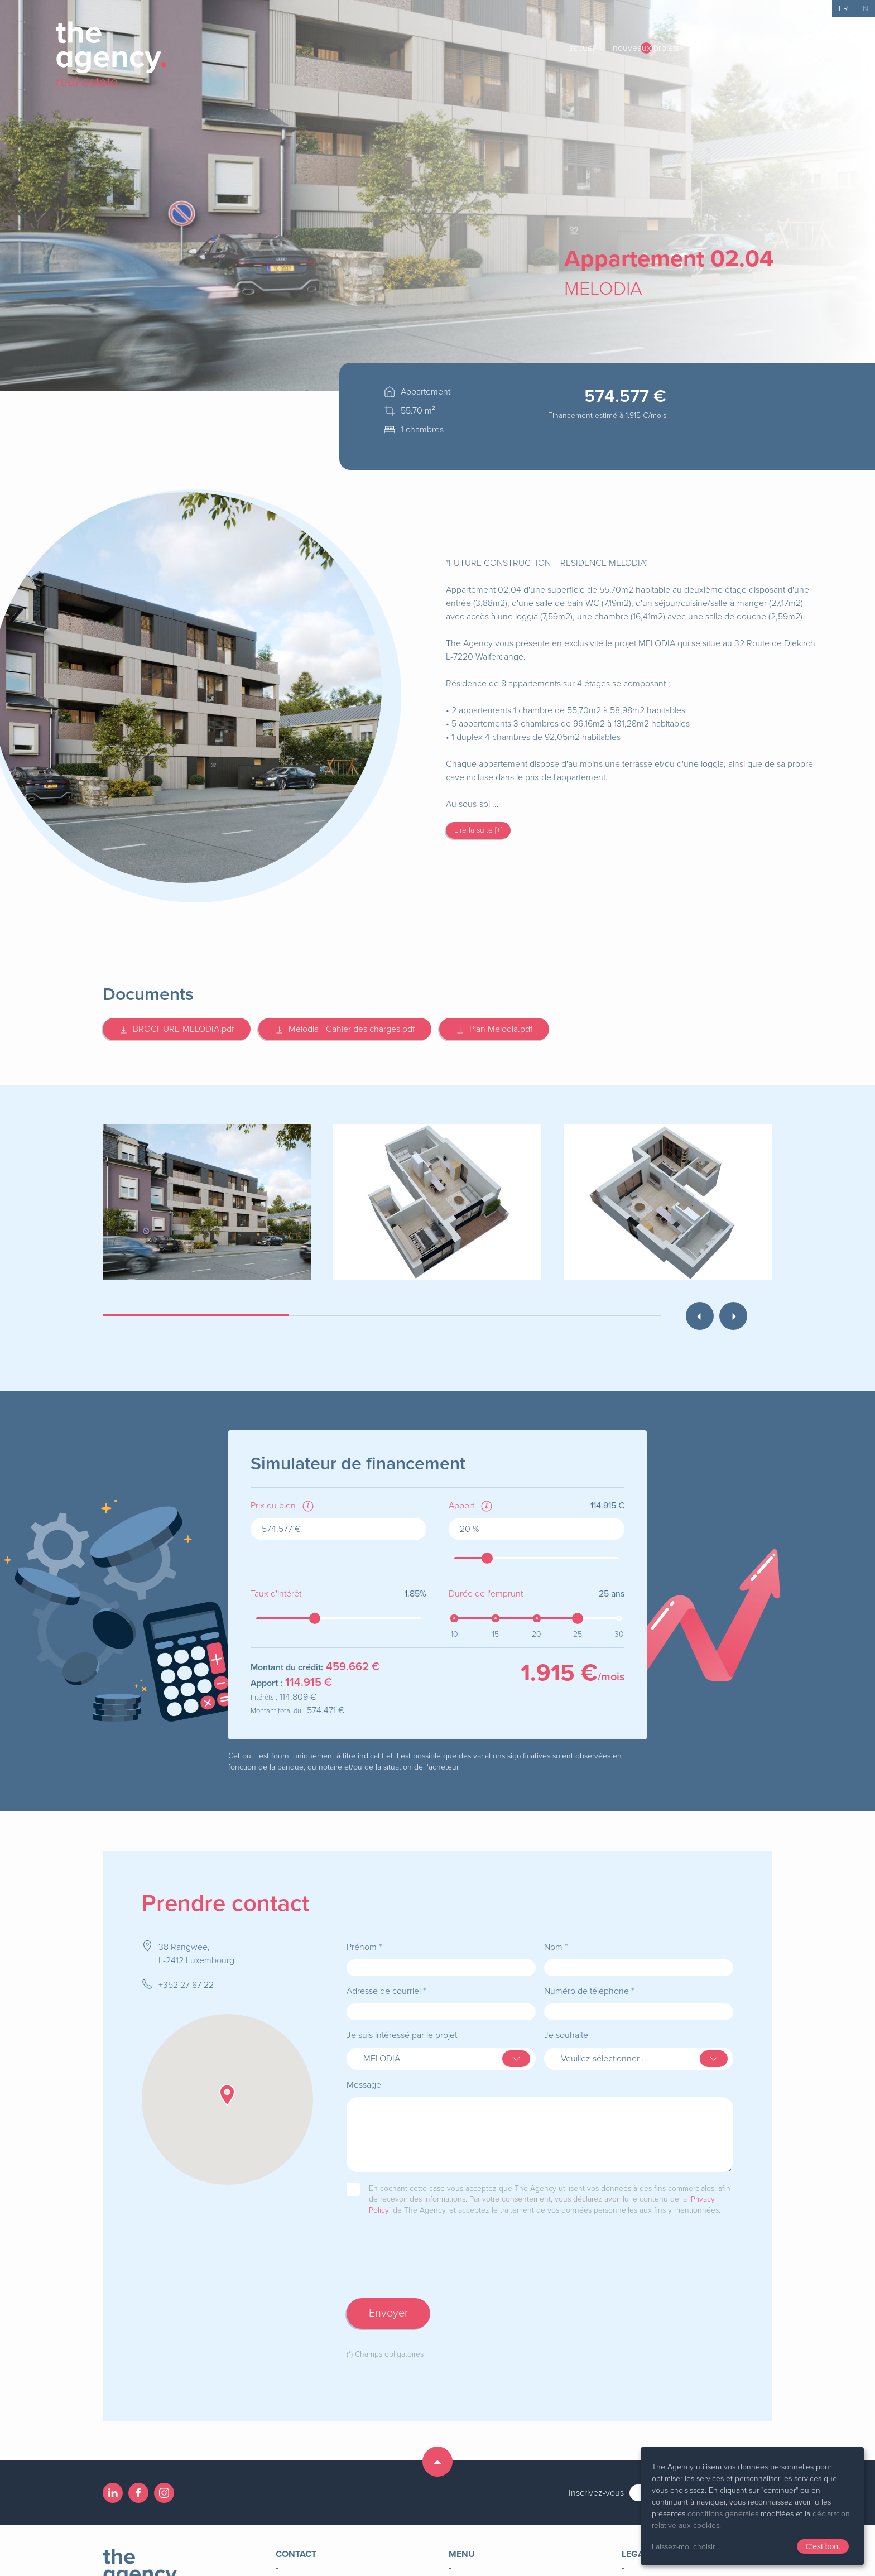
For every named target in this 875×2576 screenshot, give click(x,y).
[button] (227, 2095)
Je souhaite (566, 2035)
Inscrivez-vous (596, 2492)
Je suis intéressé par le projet (402, 2035)
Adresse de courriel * (386, 1991)
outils (705, 48)
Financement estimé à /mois (607, 415)
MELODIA (603, 288)
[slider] (487, 1558)
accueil (582, 48)
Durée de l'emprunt (486, 1593)
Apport (461, 1505)
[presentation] (431, 2268)
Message (364, 2084)
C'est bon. (822, 2546)
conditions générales (723, 2514)
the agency (753, 48)
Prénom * (364, 1947)
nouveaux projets (646, 48)
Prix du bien (273, 1505)
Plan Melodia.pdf (494, 1029)
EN (863, 8)
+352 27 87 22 (186, 1985)
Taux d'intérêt (276, 1593)
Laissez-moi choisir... (685, 2546)
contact (806, 48)
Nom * (556, 1947)
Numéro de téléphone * (589, 1991)
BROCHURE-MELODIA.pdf (176, 1029)
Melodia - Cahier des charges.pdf (345, 1029)
